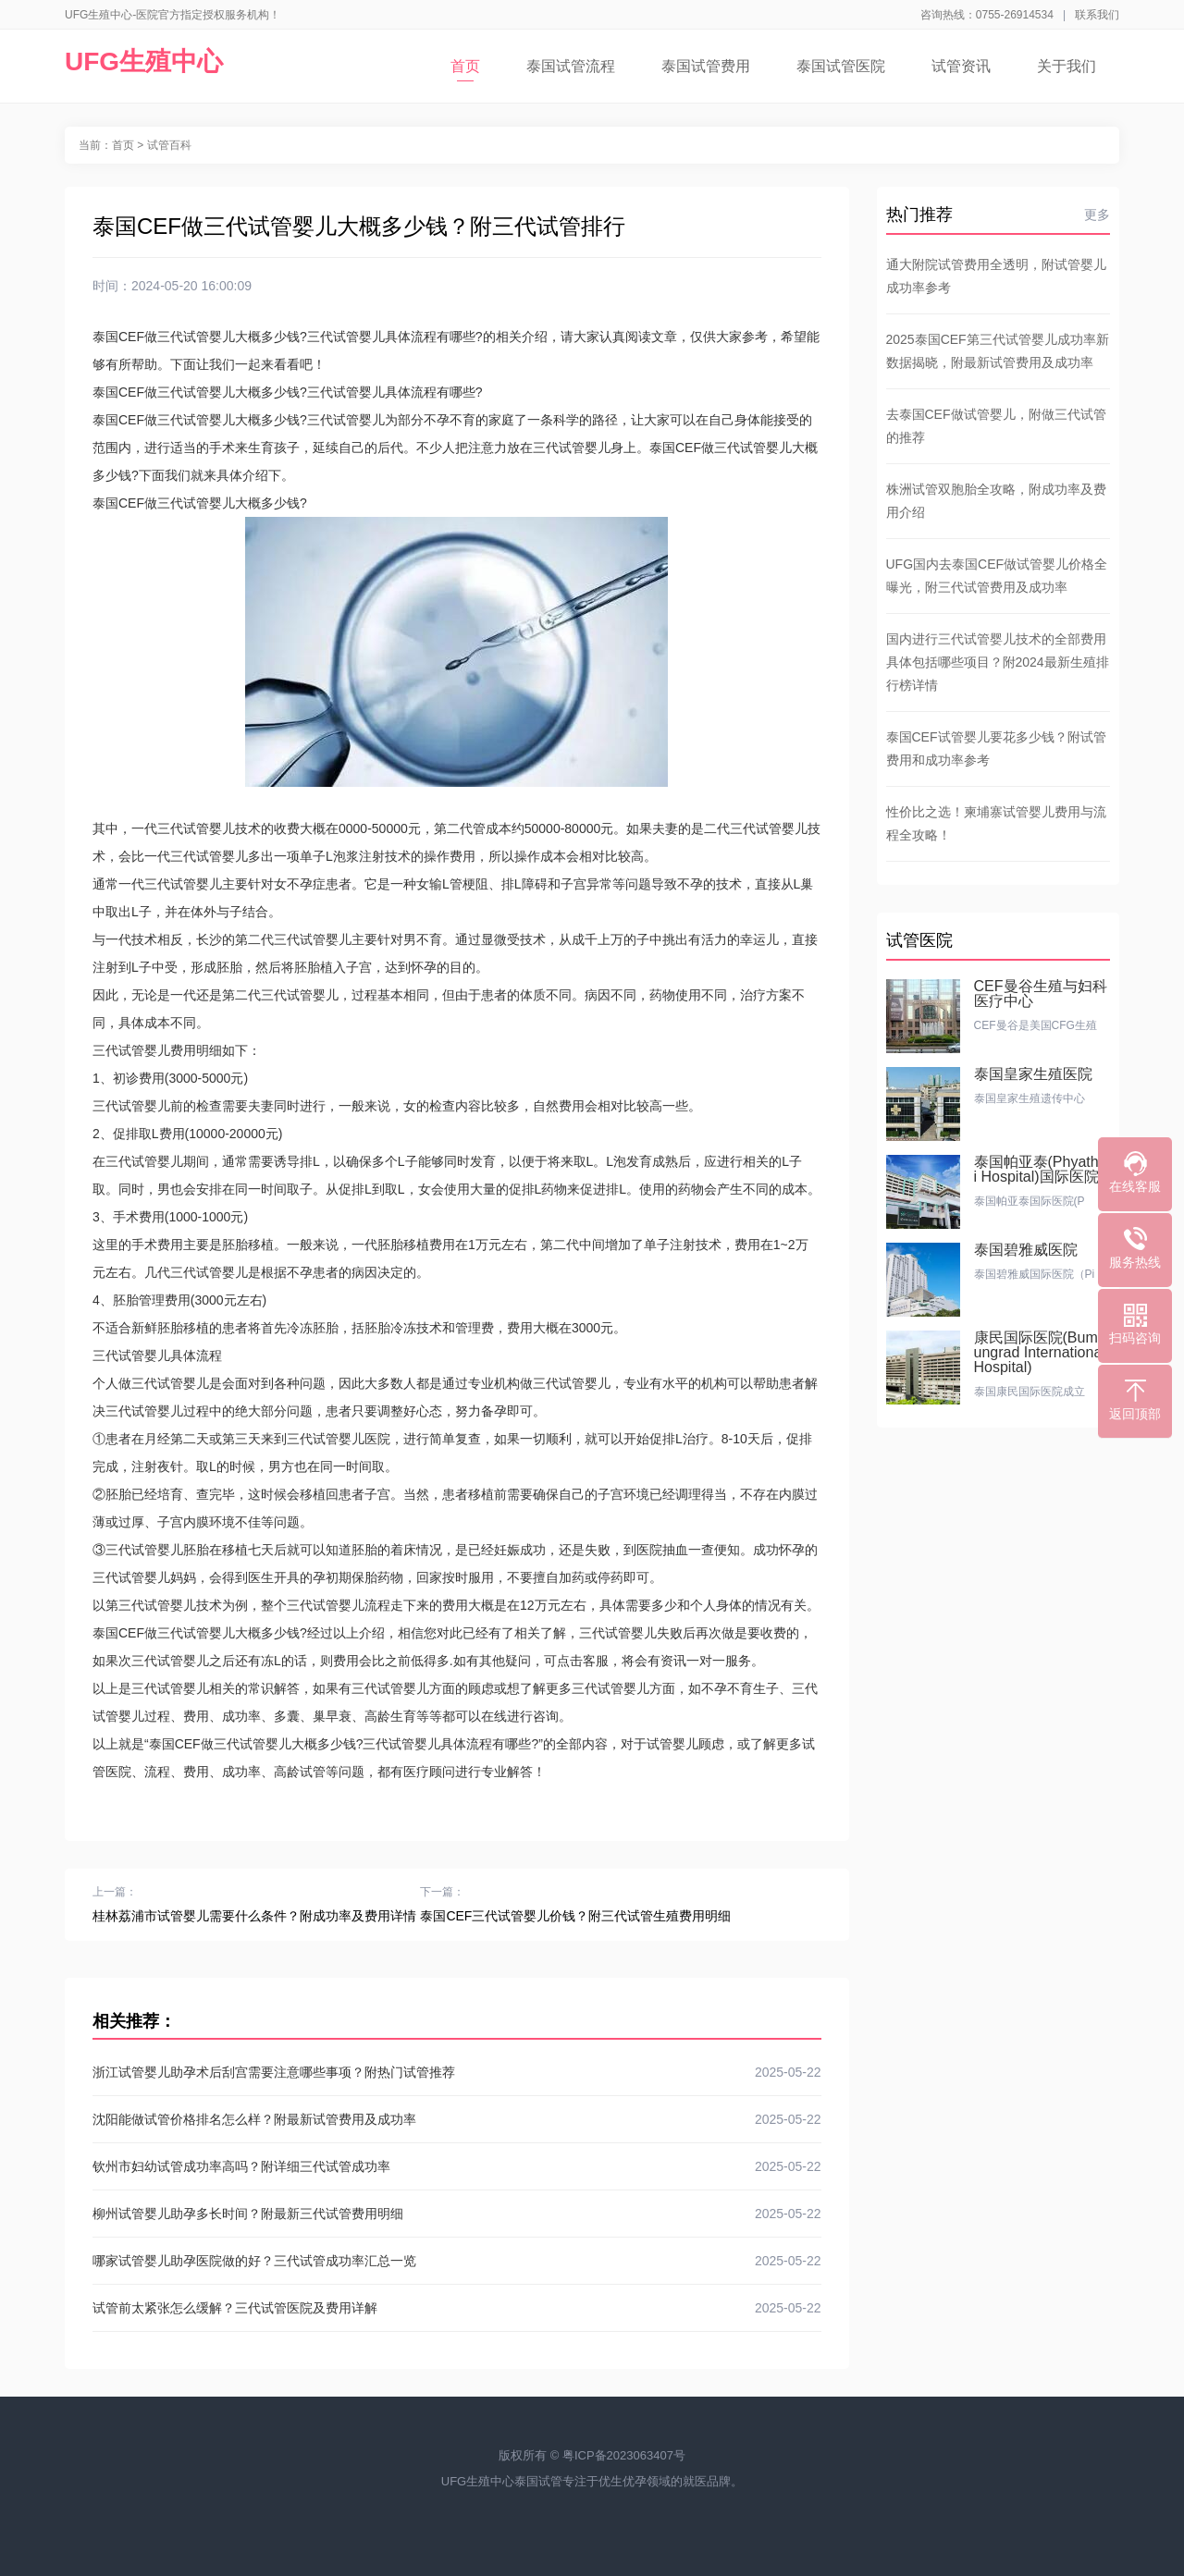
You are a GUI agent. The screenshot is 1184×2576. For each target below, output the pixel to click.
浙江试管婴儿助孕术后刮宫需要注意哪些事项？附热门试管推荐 (456, 2072)
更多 (1097, 214)
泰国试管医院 (840, 66)
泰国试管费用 (705, 66)
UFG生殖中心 (144, 61)
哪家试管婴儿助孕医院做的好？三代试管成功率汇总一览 (456, 2261)
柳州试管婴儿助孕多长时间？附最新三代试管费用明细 (456, 2213)
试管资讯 (961, 66)
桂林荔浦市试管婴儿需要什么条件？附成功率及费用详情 (254, 1915)
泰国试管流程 (570, 66)
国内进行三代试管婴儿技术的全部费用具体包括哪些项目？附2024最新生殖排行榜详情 (997, 662)
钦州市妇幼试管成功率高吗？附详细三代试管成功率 (456, 2166)
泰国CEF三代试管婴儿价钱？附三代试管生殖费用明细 (575, 1915)
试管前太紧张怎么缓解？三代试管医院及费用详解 (456, 2308)
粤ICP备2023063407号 (623, 2455)
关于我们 (1066, 66)
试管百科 (169, 145)
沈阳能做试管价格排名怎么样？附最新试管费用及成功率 (456, 2119)
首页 (465, 69)
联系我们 (1097, 14)
